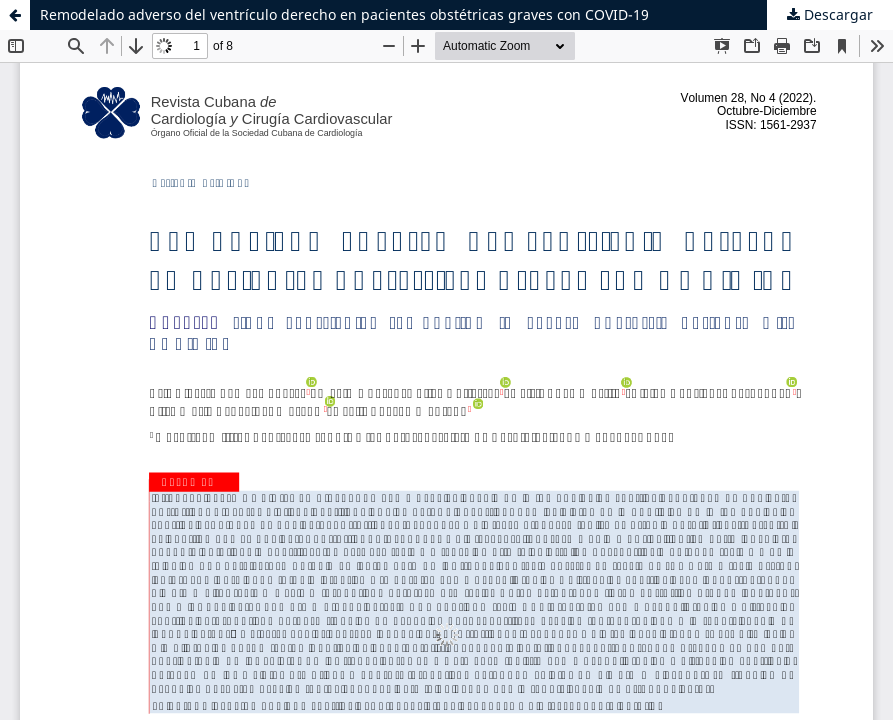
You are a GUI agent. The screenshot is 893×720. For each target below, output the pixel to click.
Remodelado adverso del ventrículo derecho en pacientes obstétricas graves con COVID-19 (344, 14)
